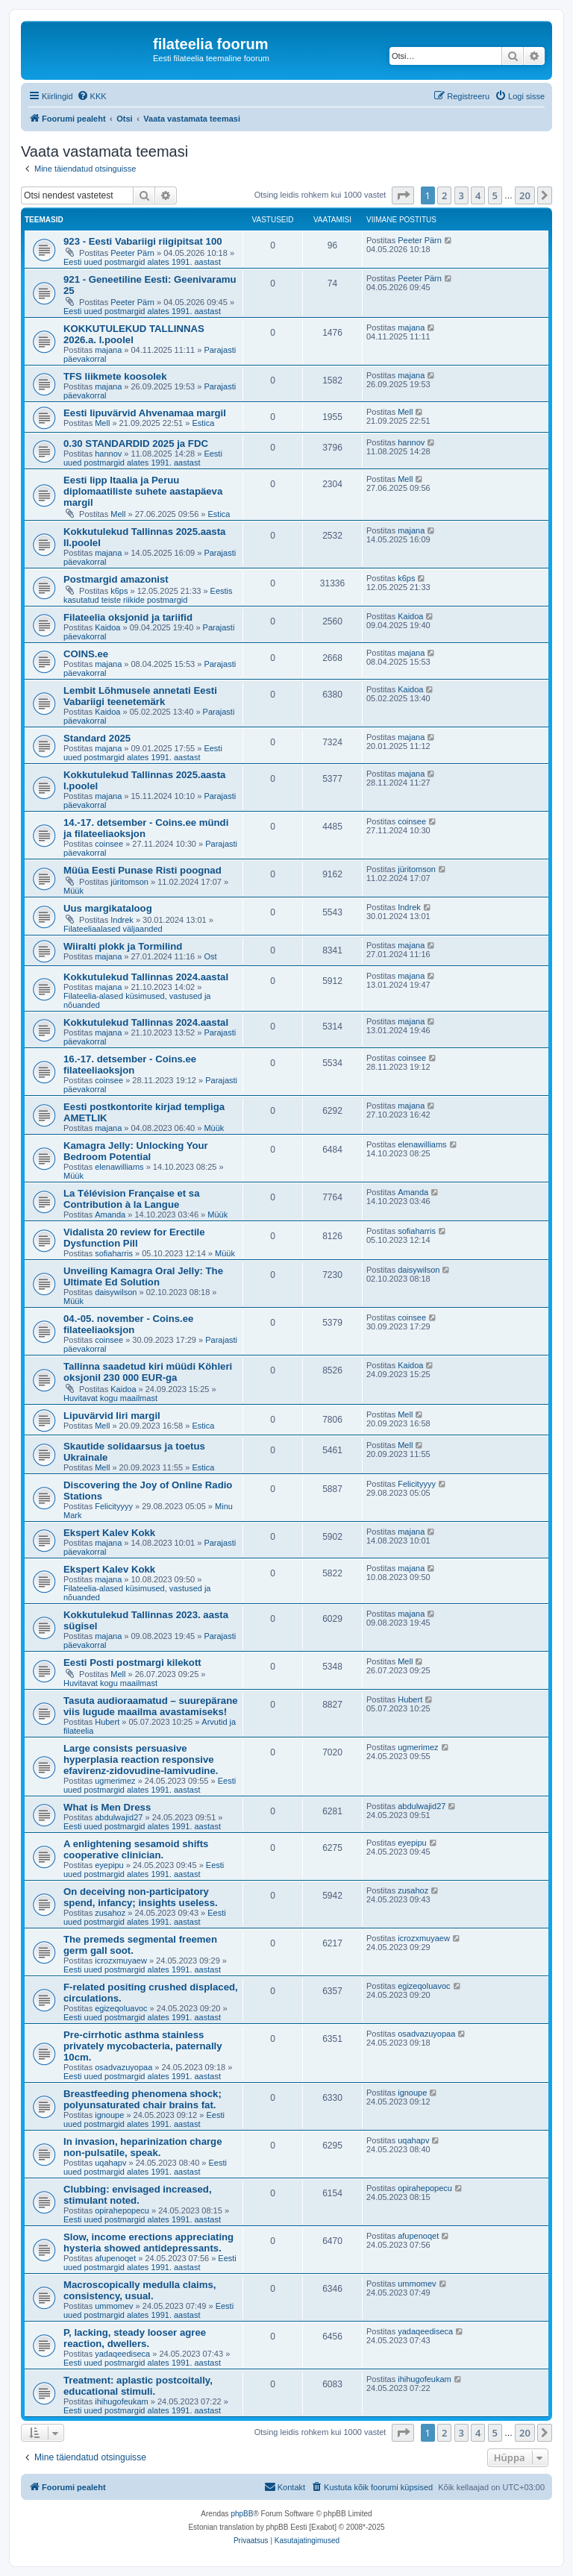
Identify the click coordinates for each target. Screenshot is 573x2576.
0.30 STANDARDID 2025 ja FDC (135, 443)
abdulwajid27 (119, 1817)
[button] (403, 195)
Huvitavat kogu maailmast (110, 1398)
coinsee (109, 843)
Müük (73, 890)
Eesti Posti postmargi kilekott (132, 1662)
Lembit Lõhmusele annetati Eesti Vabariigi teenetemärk (140, 696)
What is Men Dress (107, 1807)
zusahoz (110, 1912)
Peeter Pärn (132, 252)
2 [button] (444, 195)
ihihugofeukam (121, 2401)
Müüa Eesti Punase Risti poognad (142, 870)
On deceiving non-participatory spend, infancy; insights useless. (140, 1897)
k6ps (119, 590)
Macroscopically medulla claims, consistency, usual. (139, 2290)
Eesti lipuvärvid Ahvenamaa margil (144, 413)
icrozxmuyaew (121, 1960)
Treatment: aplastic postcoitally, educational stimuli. (138, 2386)
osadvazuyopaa (123, 2067)
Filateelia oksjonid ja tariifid (127, 617)
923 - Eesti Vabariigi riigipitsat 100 (142, 241)
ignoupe (109, 2114)
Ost (210, 956)
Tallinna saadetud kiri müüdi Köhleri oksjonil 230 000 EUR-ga (147, 1372)
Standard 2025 (97, 738)
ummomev (114, 2305)
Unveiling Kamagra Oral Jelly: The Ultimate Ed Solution (143, 1276)
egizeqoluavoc (121, 2008)
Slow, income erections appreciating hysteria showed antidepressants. (148, 2242)
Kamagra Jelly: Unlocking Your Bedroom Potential (135, 1151)
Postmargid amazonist (116, 579)
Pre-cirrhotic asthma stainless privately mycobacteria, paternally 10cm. (142, 2046)
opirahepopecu (122, 2210)
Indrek (122, 919)
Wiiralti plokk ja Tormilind (122, 946)
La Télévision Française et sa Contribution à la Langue (131, 1199)
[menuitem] (92, 96)
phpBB (242, 2514)
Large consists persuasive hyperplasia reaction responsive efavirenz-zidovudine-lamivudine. (140, 1759)
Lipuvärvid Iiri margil (111, 1415)
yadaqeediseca (122, 2353)
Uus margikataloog (107, 908)
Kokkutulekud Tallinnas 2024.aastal (145, 977)
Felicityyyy (114, 1506)
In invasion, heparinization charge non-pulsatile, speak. (142, 2147)
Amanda (110, 1214)
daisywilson (116, 1292)
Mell (102, 423)
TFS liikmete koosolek (115, 376)
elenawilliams (119, 1166)
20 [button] (524, 195)
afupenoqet (115, 2258)
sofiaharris (114, 1253)
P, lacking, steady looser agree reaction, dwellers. (134, 2338)
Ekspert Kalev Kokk (109, 1532)
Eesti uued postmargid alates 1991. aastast (142, 261)
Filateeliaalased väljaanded (113, 928)
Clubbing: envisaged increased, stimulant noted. (137, 2195)
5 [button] (495, 195)
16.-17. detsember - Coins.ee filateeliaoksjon (129, 1064)
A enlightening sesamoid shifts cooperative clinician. (135, 1849)
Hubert (107, 1721)
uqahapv (110, 2162)
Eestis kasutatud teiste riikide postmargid (148, 595)
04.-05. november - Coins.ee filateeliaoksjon (128, 1324)
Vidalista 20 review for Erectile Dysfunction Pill (134, 1237)
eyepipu (109, 1865)
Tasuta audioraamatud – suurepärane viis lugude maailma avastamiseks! (150, 1706)
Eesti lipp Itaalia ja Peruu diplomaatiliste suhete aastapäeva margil (142, 491)
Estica (203, 423)
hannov (108, 453)
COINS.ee (85, 653)
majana (108, 349)
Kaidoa (107, 627)
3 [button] (461, 195)
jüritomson (129, 881)
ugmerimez (115, 1780)
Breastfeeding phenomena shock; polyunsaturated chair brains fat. (142, 2099)
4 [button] (477, 195)
